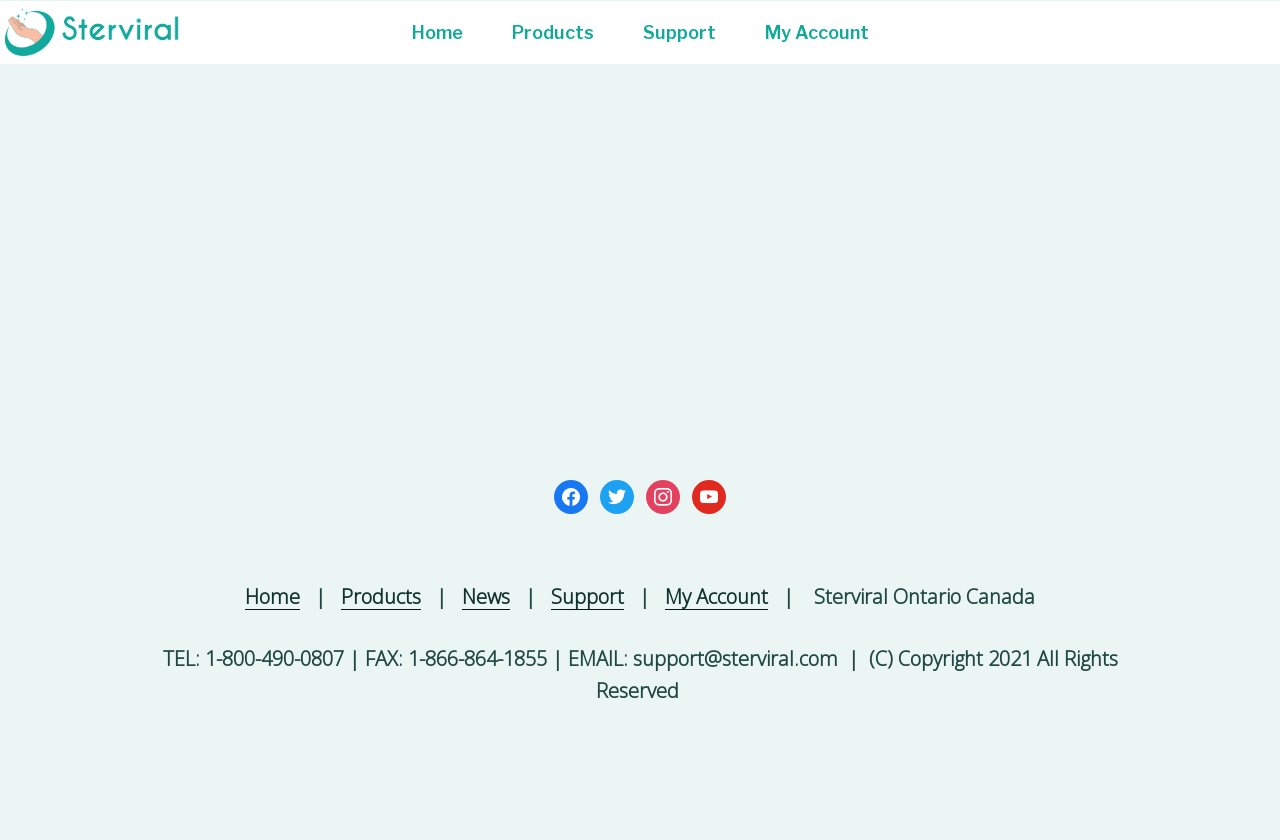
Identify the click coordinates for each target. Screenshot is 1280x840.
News (486, 596)
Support (679, 32)
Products (553, 32)
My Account (817, 32)
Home (437, 32)
